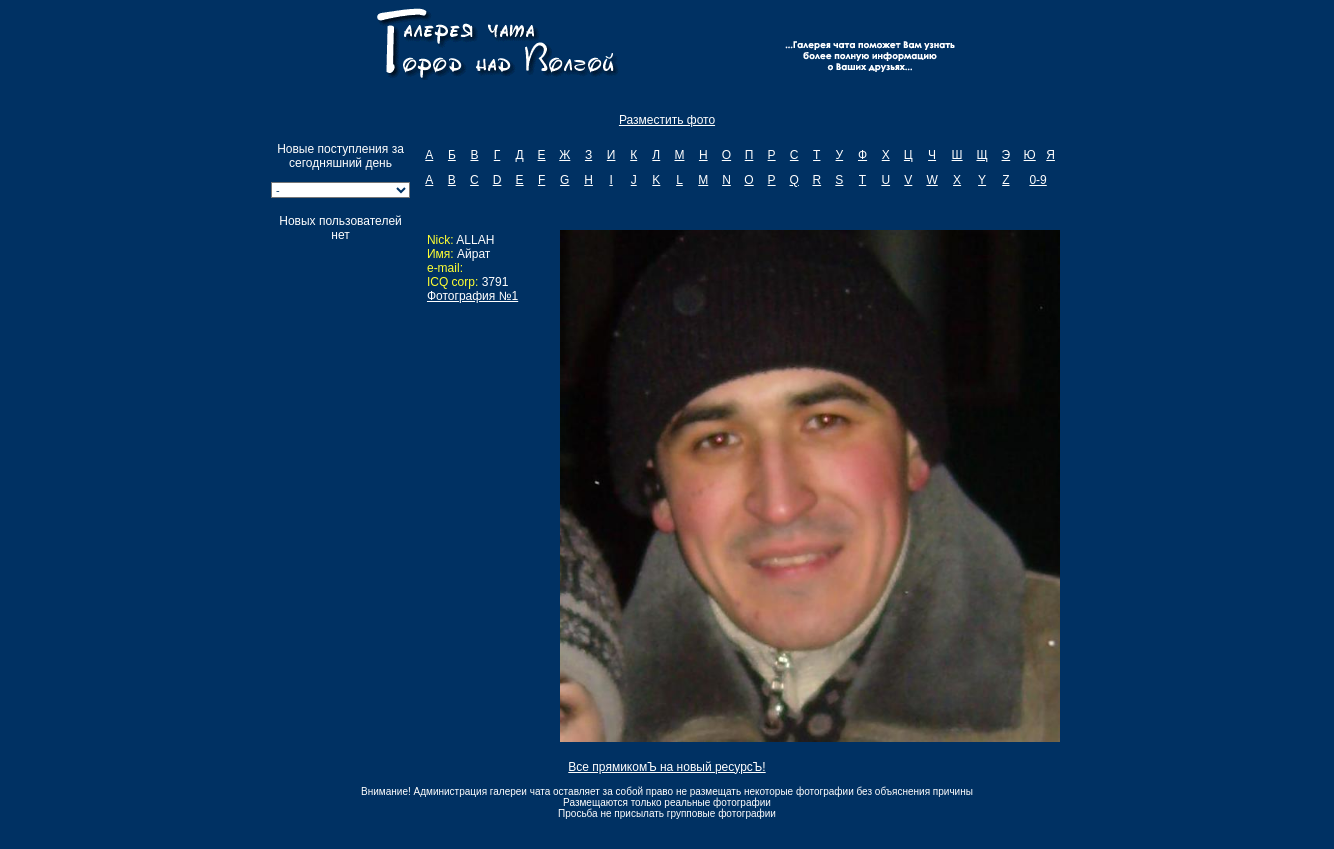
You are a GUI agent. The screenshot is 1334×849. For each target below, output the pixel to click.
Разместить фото (667, 120)
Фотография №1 (472, 296)
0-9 (1037, 180)
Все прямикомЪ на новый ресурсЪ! (666, 767)
